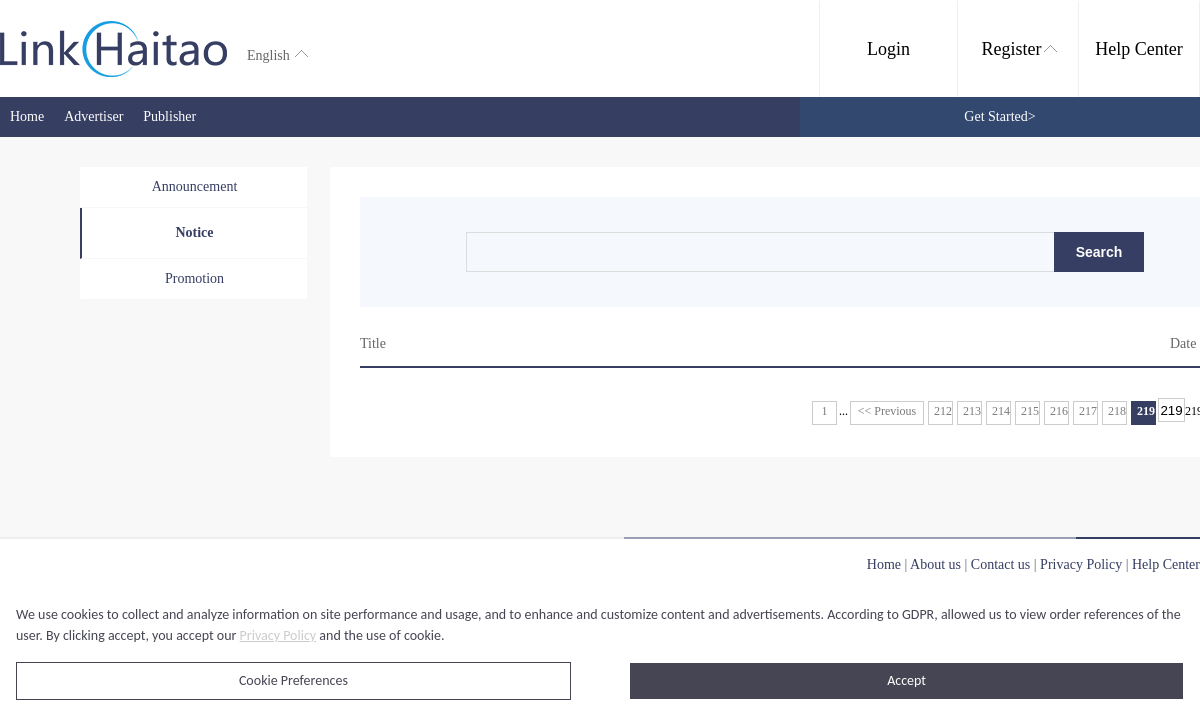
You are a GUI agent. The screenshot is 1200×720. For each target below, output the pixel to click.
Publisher (169, 116)
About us (935, 564)
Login (888, 49)
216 (1059, 411)
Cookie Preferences (293, 680)
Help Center (1138, 49)
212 (943, 411)
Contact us (1001, 564)
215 (1030, 411)
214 (1001, 411)
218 (1117, 411)
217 (1088, 411)
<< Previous (887, 411)
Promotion (194, 278)
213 (972, 411)
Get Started (999, 116)
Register (1019, 49)
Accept (906, 680)
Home (27, 116)
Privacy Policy (278, 635)
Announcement (195, 186)
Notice (194, 232)
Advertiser (93, 116)
